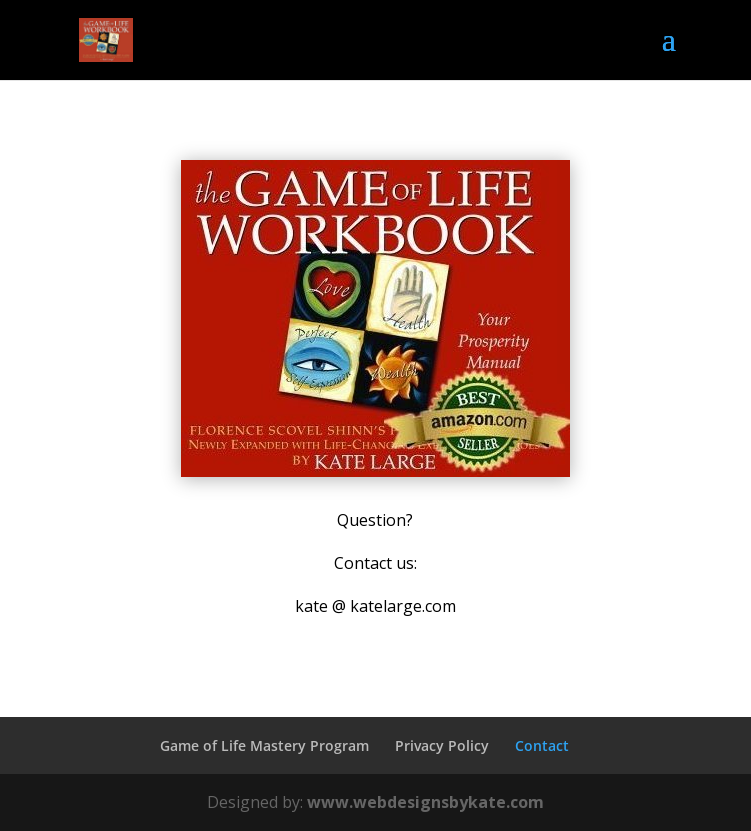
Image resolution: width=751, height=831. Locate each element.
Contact (542, 745)
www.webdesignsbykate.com (425, 802)
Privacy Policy (442, 745)
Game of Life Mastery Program (264, 745)
